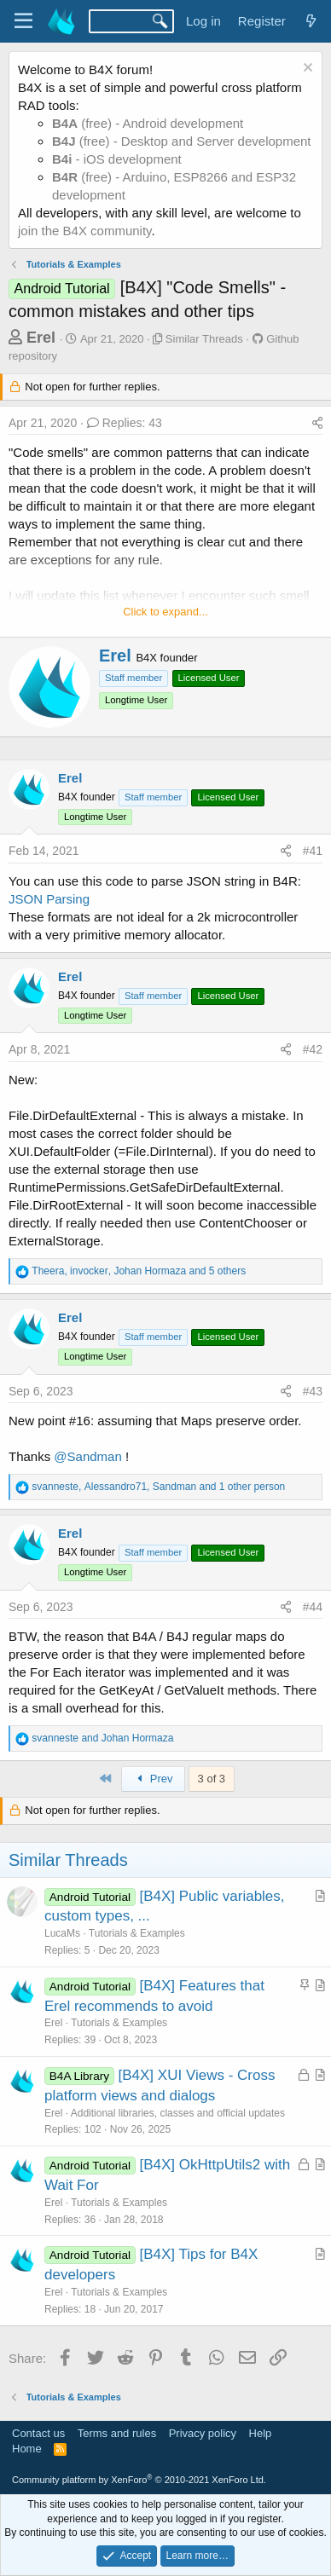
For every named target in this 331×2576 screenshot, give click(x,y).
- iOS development (117, 159)
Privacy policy (202, 2433)
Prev (153, 1778)
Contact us (38, 2433)
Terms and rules (117, 2433)
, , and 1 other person (158, 1487)
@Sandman (87, 1456)
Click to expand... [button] (165, 611)
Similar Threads (204, 338)
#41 (312, 851)
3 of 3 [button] (212, 1778)
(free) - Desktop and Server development (181, 141)
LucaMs (62, 1933)
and (102, 1738)
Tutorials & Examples (137, 1933)
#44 (312, 1607)
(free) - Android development (147, 123)
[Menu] (23, 21)
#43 (312, 1391)
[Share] (317, 424)
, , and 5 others (139, 1271)
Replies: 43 (124, 423)
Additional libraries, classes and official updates (178, 2113)
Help (260, 2433)
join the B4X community (84, 230)
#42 (312, 1049)
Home (27, 2448)
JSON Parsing (49, 899)
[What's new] (311, 21)
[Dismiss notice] (306, 69)
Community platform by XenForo (139, 2480)
